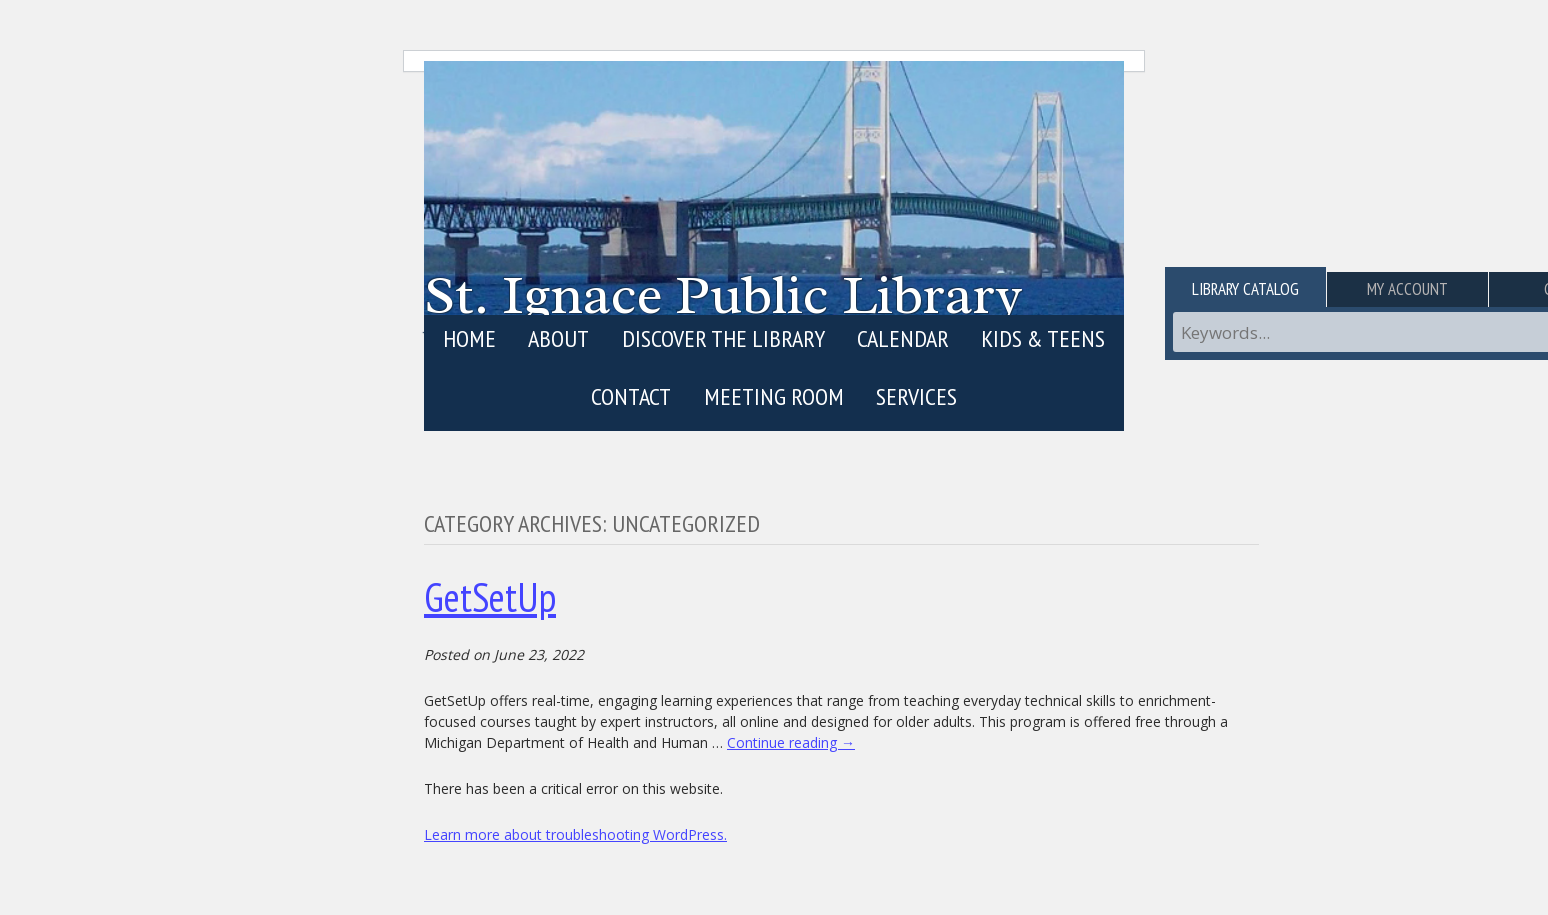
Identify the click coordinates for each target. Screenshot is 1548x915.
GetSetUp (490, 597)
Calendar (903, 338)
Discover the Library (723, 338)
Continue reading (791, 742)
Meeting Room (774, 396)
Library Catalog (1245, 289)
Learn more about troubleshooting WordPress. (575, 834)
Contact (631, 396)
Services (916, 396)
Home (469, 338)
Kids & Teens (1043, 338)
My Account (1407, 289)
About (558, 338)
